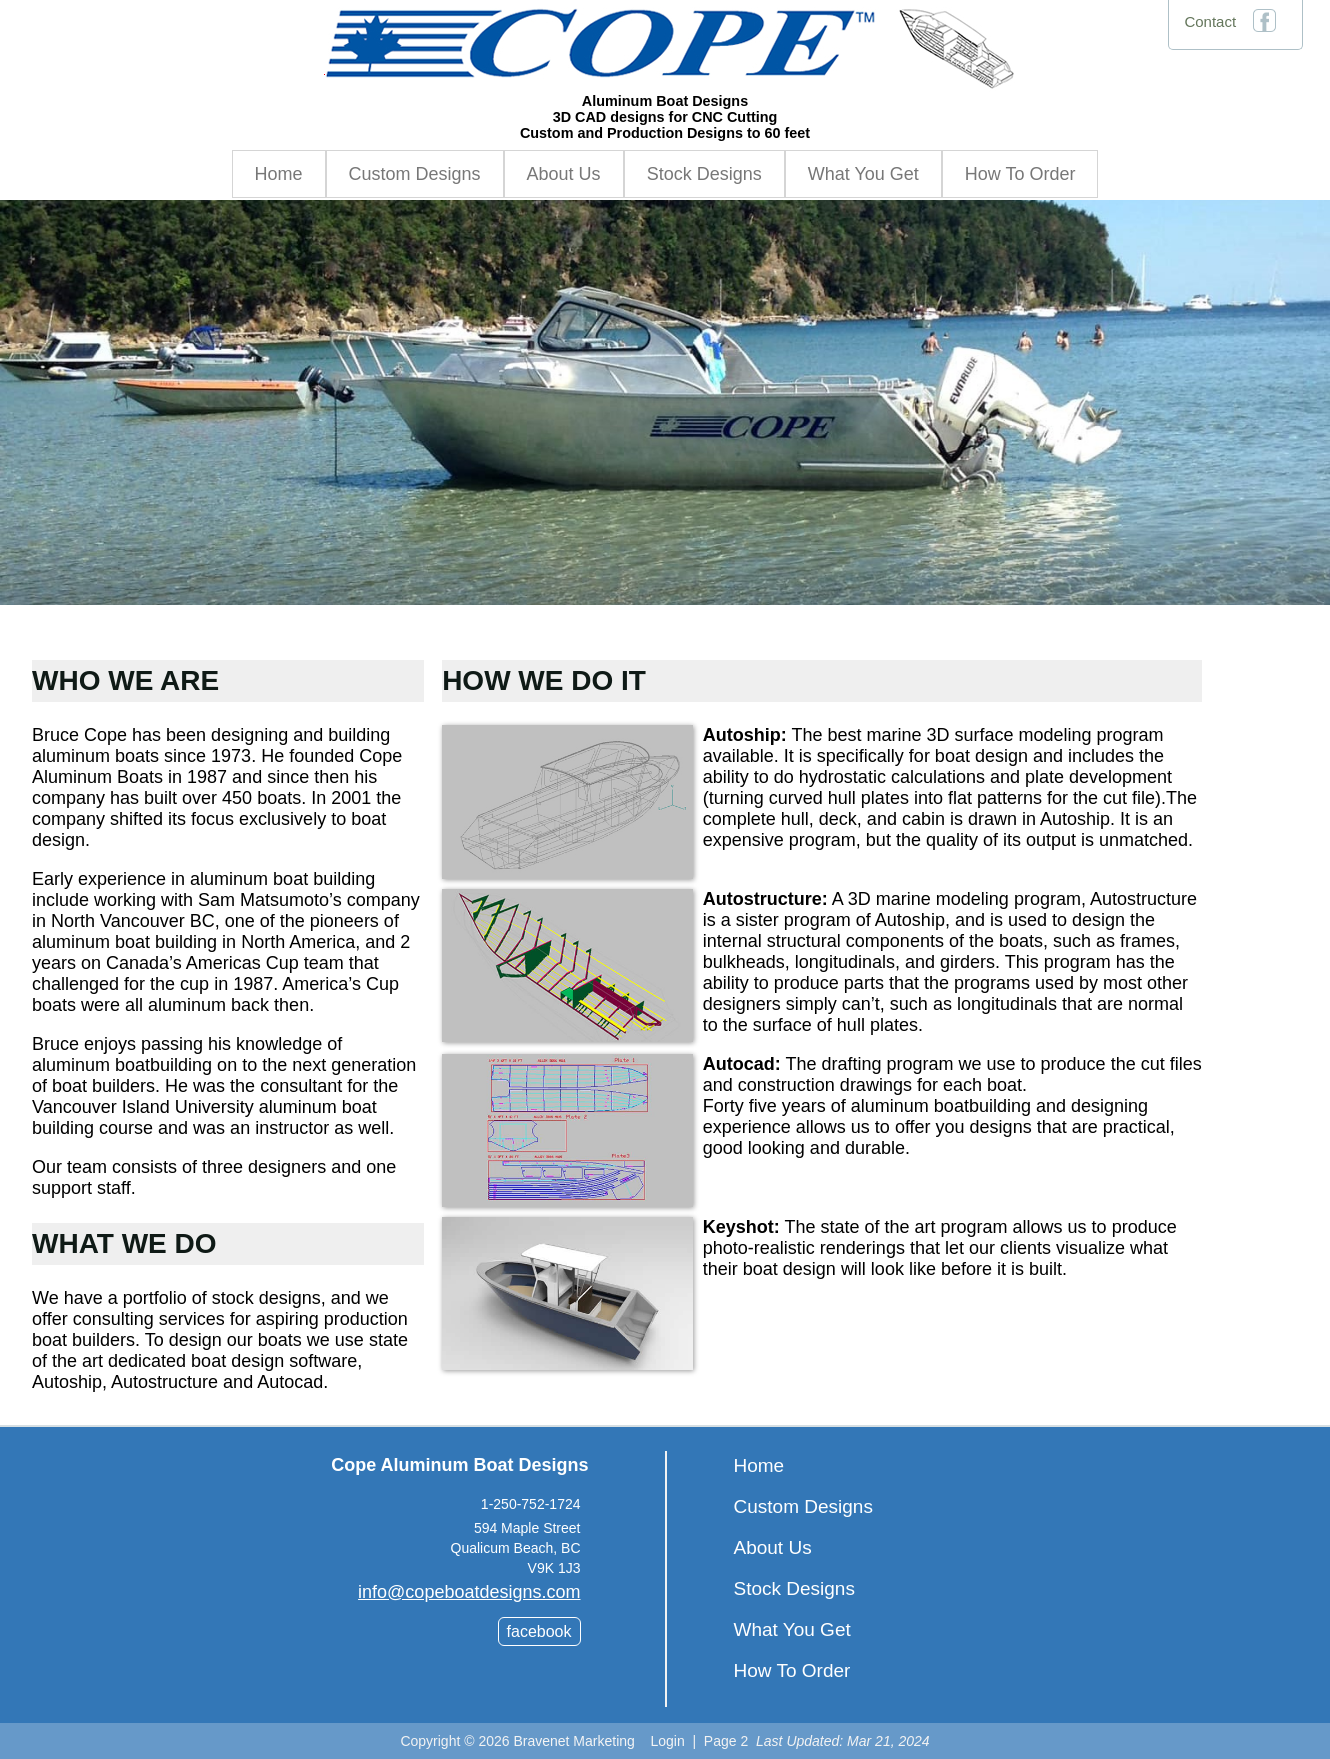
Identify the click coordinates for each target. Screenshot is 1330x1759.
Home (279, 174)
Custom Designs (415, 174)
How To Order (1020, 174)
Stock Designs (704, 174)
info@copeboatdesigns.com (469, 1592)
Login (667, 1741)
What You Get (863, 174)
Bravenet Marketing (573, 1741)
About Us (564, 174)
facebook (539, 1631)
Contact (1210, 21)
